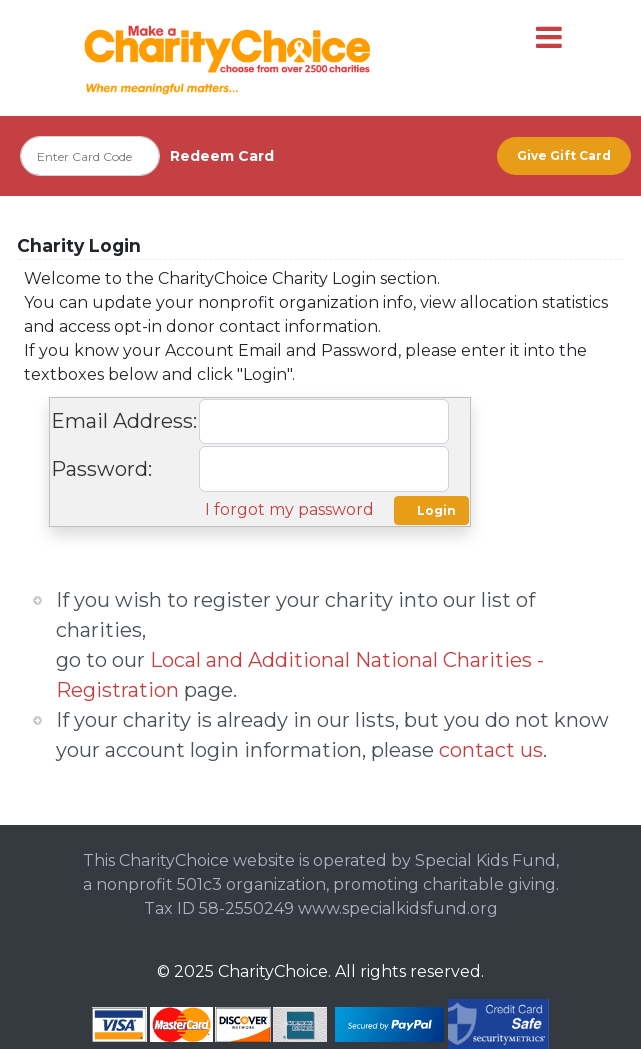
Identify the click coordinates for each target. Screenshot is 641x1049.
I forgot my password (289, 509)
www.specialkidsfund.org (398, 908)
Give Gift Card (564, 155)
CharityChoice (273, 971)
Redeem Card (222, 156)
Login (436, 510)
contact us (491, 750)
